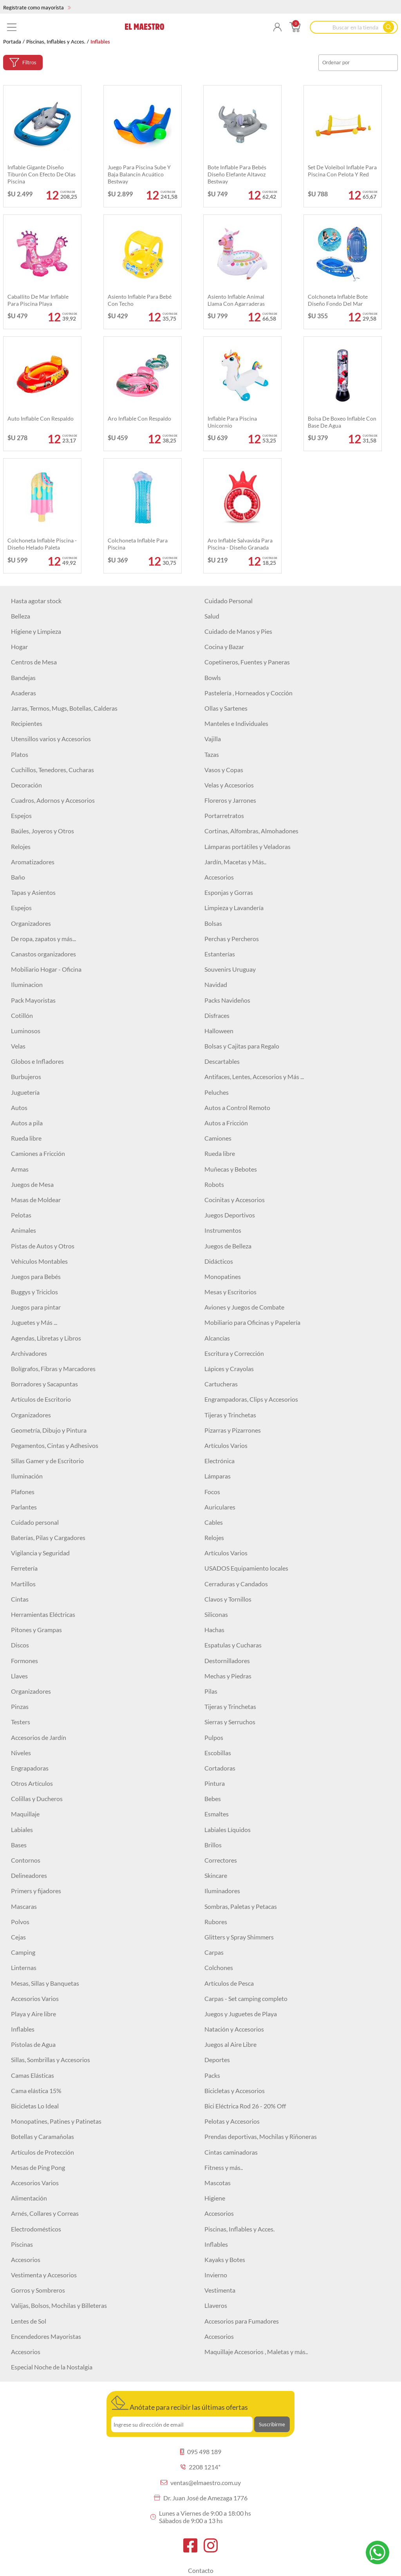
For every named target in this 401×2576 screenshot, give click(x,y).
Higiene (214, 2198)
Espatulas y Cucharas (233, 1645)
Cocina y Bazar (224, 646)
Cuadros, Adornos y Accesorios (53, 800)
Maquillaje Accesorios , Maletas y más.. (256, 2351)
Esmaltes (216, 1814)
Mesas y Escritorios (230, 1291)
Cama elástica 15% (36, 2090)
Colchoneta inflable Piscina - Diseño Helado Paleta (42, 544)
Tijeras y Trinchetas (230, 1415)
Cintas (20, 1599)
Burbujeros (26, 1076)
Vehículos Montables (39, 1261)
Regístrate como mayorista (37, 7)
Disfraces (216, 1015)
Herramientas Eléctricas (43, 1614)
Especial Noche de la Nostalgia (51, 2367)
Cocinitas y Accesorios (234, 1199)
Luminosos (25, 1030)
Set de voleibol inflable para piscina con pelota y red (342, 171)
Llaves (19, 1676)
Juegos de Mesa (32, 1184)
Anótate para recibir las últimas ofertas (179, 2403)
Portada (12, 42)
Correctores (220, 1860)
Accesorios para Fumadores (241, 2321)
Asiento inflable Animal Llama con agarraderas (236, 300)
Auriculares (219, 1507)
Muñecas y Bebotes (230, 1169)
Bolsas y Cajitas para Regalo (241, 1046)
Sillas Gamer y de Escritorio (47, 1460)
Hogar (19, 646)
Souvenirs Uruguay (230, 969)
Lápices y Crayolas (229, 1368)
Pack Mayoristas (33, 1000)
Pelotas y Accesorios (232, 2121)
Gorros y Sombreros (38, 2290)
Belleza (20, 616)
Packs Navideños (227, 1000)
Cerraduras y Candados (236, 1583)
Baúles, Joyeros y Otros (42, 830)
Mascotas (217, 2182)
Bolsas (213, 923)
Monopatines (222, 1276)
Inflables (22, 2029)
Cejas (18, 1937)
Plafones (22, 1491)
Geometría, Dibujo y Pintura (49, 1430)
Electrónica (219, 1460)
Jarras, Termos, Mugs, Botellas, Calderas (64, 708)
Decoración (26, 785)
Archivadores (29, 1353)
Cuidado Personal (228, 600)
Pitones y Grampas (36, 1629)
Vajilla (212, 738)
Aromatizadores (32, 861)
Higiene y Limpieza (36, 631)
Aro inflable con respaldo (139, 418)
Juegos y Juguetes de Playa (240, 2013)
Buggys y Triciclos (34, 1291)
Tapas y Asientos (33, 892)
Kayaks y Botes (224, 2259)
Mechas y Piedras (227, 1676)
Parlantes (24, 1507)
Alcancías (217, 1338)
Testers (20, 1721)
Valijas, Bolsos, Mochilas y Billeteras (59, 2305)
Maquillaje (25, 1814)
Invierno (215, 2274)
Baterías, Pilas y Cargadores (48, 1537)
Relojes (21, 846)
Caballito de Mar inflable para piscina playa (38, 300)
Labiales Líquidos (227, 1829)
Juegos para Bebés (36, 1276)
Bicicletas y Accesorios (234, 2090)
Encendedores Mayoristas (46, 2336)
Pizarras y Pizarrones (232, 1430)
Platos (19, 754)
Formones (24, 1660)
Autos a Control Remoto (237, 1107)
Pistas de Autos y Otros (42, 1246)
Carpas (214, 1952)
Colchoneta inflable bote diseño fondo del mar (338, 300)
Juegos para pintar (36, 1307)
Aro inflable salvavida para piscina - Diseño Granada (240, 544)
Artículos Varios (225, 1445)
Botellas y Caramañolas (42, 2136)
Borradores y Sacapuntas (44, 1384)
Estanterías (219, 954)
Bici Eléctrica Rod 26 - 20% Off (245, 2106)
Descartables (222, 1061)
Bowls (212, 677)
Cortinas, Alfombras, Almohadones (251, 830)
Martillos (23, 1583)
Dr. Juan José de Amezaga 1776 (200, 2498)
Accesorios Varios (35, 1998)
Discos (20, 1645)
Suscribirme (272, 2424)
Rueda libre (26, 1138)
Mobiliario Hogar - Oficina (46, 969)
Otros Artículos (32, 1783)
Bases (19, 1845)
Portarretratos (224, 815)
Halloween (218, 1030)
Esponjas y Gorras (228, 892)
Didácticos (218, 1261)
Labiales (22, 1829)
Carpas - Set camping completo (245, 1998)
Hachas (214, 1629)
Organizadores (31, 923)
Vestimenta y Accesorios (44, 2274)
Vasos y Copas (223, 769)
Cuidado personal (35, 1522)
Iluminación (27, 1476)
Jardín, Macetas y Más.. (235, 861)
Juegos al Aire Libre (230, 2044)
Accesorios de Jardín (38, 1737)
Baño (18, 877)
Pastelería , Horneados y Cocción (248, 693)
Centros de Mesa (34, 662)
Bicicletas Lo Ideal (35, 2106)
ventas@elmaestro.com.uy (201, 2482)
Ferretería (24, 1568)
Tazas (211, 754)
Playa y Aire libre (33, 2013)
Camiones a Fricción (38, 1153)
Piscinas (22, 2244)
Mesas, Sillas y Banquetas (45, 1983)
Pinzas (20, 1706)
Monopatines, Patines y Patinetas (56, 2121)
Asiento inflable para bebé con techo (140, 300)
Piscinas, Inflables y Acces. (55, 42)
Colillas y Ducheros (37, 1798)
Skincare (215, 1875)
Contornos (25, 1860)
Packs (212, 2075)
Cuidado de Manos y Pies (238, 631)
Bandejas (23, 677)
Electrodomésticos (36, 2229)
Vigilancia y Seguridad (40, 1552)
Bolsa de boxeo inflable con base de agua (342, 422)
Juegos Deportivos (229, 1215)
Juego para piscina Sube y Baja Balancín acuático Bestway (139, 174)
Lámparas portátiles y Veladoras (247, 846)
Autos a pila (27, 1123)
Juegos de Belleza (227, 1246)
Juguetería (25, 1092)
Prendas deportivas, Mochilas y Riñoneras (260, 2136)
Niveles (21, 1752)
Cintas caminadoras (231, 2152)
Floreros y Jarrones (230, 800)
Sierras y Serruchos (229, 1721)
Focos (212, 1491)
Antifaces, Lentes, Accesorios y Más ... (254, 1076)
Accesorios (219, 877)
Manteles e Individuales (236, 723)
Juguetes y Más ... (34, 1322)
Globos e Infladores (37, 1061)
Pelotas (21, 1215)
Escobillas (217, 1752)
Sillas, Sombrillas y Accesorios (50, 2059)
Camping (23, 1952)
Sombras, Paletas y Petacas (240, 1906)
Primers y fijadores (36, 1890)
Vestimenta (219, 2290)
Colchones (218, 1967)
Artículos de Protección (42, 2152)
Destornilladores (227, 1660)
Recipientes (26, 723)
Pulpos (213, 1737)
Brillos (213, 1845)
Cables (213, 1522)
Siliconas (216, 1614)
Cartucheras (221, 1384)
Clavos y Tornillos (227, 1599)
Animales (23, 1230)
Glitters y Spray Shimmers (239, 1937)
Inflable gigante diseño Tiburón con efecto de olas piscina (41, 174)
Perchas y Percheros (231, 938)
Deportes (217, 2059)
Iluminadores (222, 1890)
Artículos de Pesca (229, 1983)
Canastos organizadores (43, 954)
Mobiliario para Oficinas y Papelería (252, 1322)
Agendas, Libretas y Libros (46, 1338)
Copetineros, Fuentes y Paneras (247, 662)
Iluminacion (27, 984)
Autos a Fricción (226, 1123)
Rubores (215, 1921)
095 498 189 (200, 2451)
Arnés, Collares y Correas (45, 2213)
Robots (214, 1184)
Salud (211, 616)
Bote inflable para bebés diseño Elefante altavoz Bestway (237, 174)
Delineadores (29, 1875)
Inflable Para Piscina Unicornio (232, 422)
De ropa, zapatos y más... (43, 938)
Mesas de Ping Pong (38, 2167)
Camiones (217, 1138)
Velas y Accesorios (229, 785)
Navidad (215, 984)
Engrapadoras (30, 1768)
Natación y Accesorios (234, 2029)
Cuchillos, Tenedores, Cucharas (52, 769)
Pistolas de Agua (33, 2044)
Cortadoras (219, 1768)
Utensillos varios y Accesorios (51, 738)
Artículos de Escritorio (41, 1399)
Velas (18, 1046)
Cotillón (22, 1015)
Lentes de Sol (28, 2321)
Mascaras (24, 1906)
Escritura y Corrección (234, 1353)
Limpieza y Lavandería (234, 907)
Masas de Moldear (36, 1199)
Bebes (212, 1798)
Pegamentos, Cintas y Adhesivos (54, 1445)
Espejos (21, 815)
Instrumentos (222, 1230)
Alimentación (29, 2198)
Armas (20, 1169)
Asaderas (23, 693)
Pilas (210, 1691)
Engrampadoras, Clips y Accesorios (251, 1399)
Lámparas (217, 1476)
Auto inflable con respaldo (40, 418)
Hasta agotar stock (36, 600)
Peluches (216, 1092)
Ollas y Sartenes (225, 708)
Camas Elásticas (32, 2075)
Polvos (20, 1921)
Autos (19, 1107)
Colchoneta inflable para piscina (138, 544)
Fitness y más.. (223, 2167)
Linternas (23, 1967)
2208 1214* (200, 2467)
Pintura (214, 1783)
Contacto (200, 2570)
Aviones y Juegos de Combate (244, 1307)
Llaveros (215, 2305)
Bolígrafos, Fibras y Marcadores (53, 1368)
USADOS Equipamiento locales (246, 1568)
